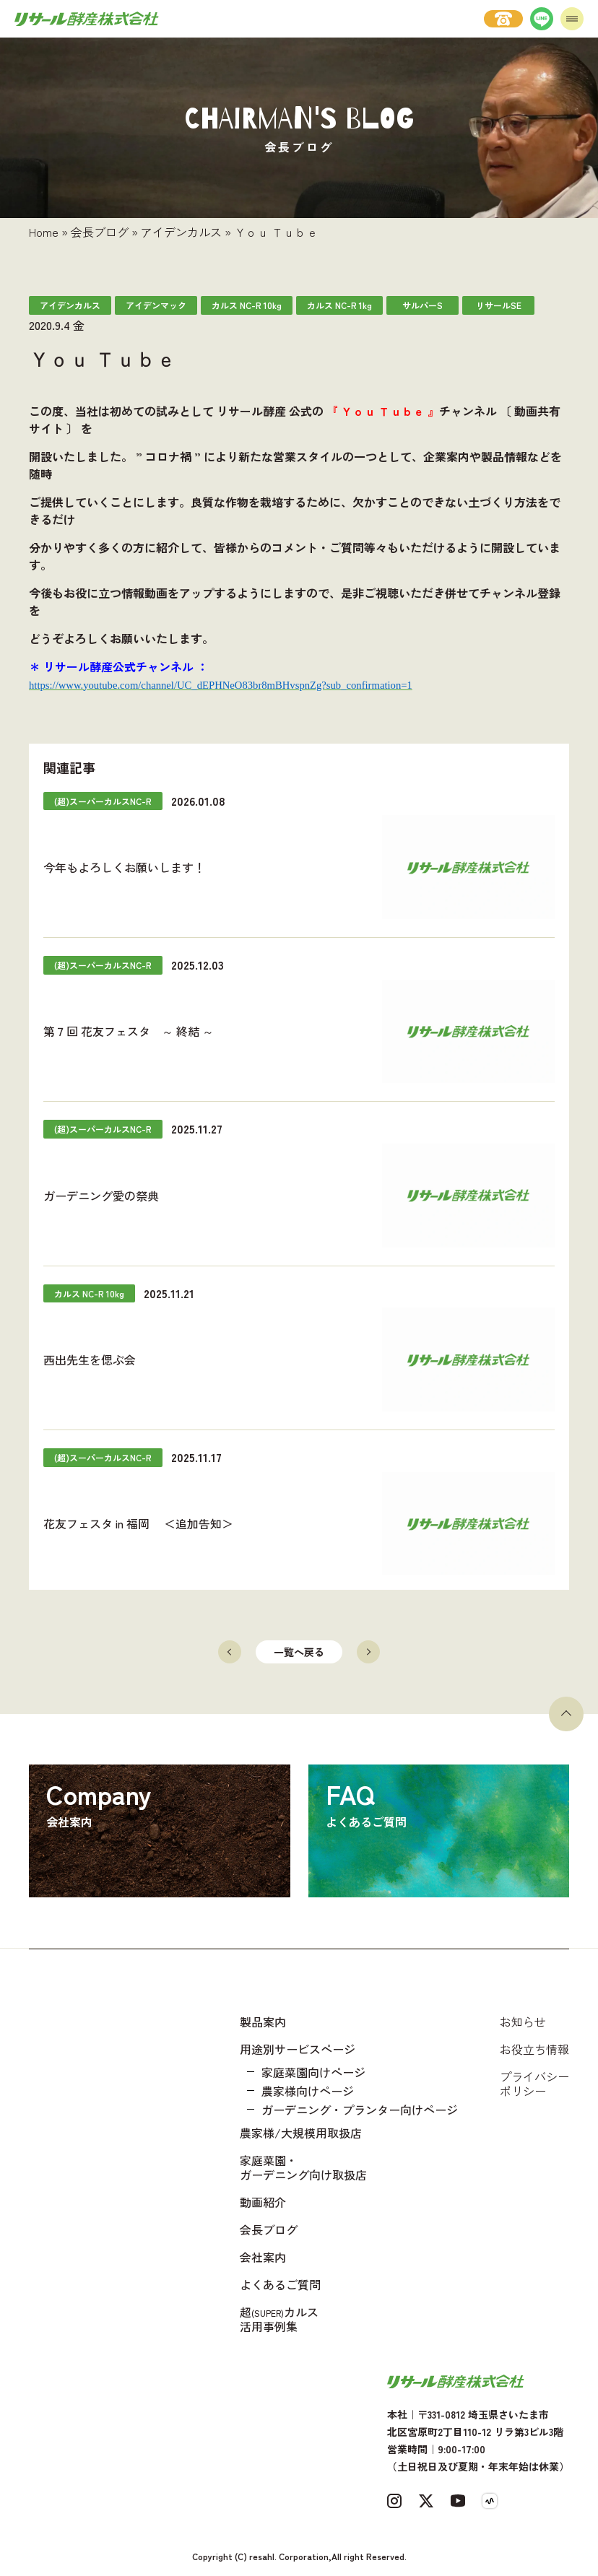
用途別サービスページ (297, 2049)
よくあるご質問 (280, 2284)
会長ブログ (100, 231)
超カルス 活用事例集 (279, 2319)
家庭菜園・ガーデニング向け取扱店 (303, 2167)
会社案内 (263, 2257)
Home (43, 231)
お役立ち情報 (534, 2049)
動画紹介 (263, 2202)
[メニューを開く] (572, 18)
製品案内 (263, 2021)
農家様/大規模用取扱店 (301, 2132)
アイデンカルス (181, 231)
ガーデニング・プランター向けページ (359, 2109)
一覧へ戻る (299, 1652)
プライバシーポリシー (534, 2083)
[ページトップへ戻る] (566, 1714)
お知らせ (523, 2021)
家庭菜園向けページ (313, 2072)
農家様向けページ (307, 2091)
